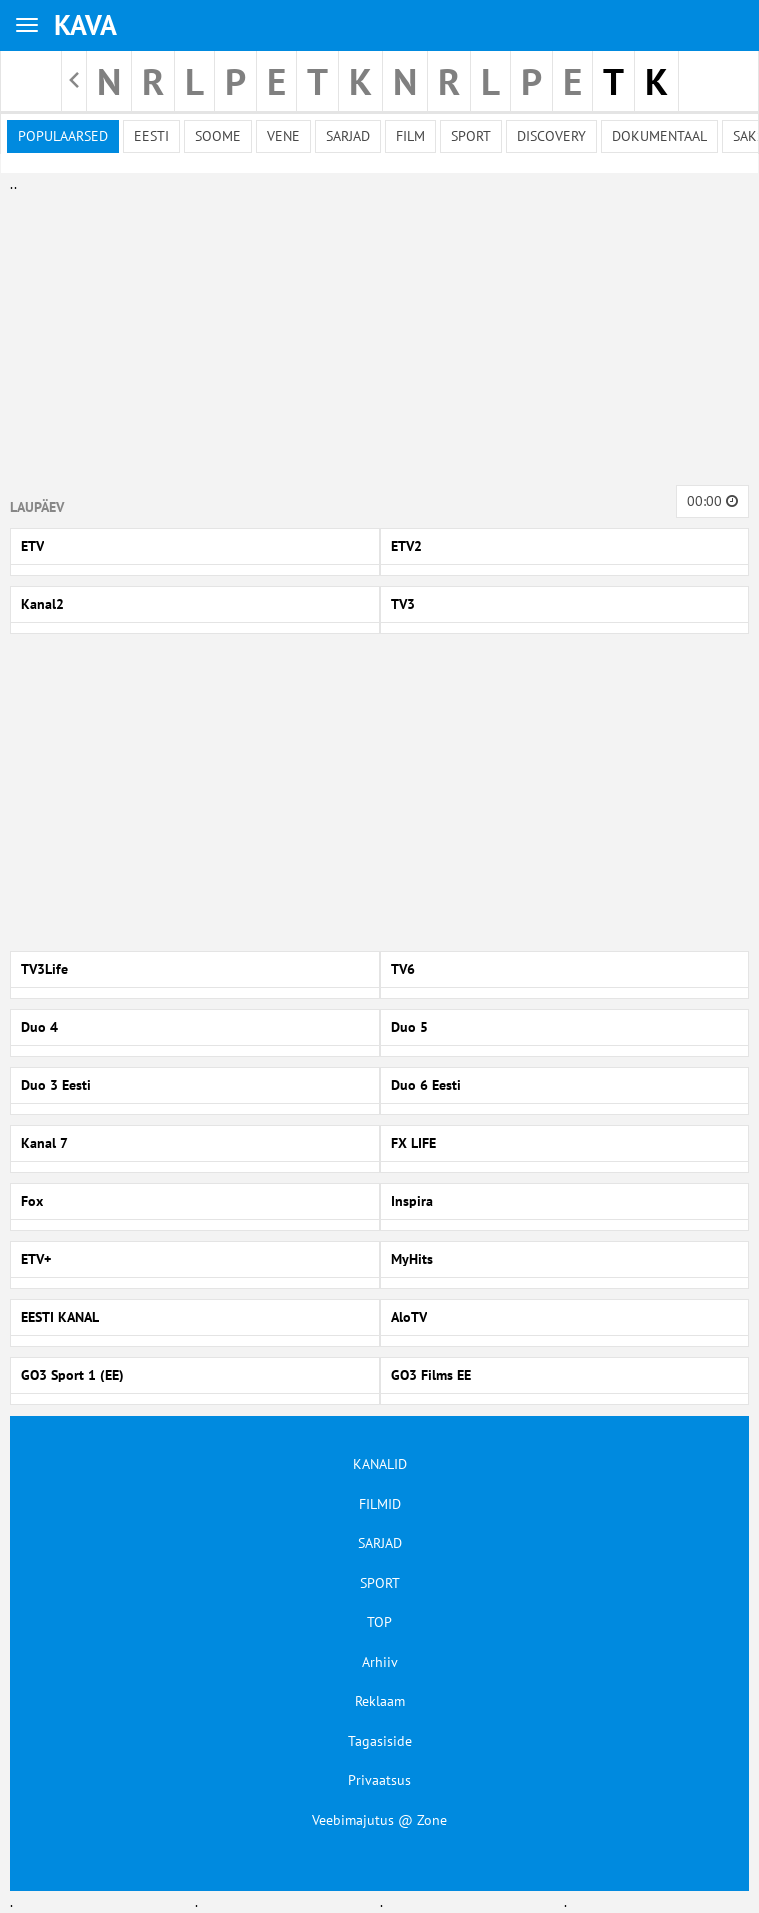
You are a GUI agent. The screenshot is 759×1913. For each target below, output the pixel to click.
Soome (218, 136)
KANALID (380, 1464)
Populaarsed (63, 136)
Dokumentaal (659, 136)
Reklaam (380, 1701)
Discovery (551, 136)
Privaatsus (379, 1780)
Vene (283, 136)
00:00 (712, 501)
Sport (471, 136)
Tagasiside (380, 1741)
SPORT (380, 1583)
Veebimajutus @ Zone (379, 1820)
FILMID (380, 1504)
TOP (379, 1622)
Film (410, 136)
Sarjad (348, 136)
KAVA (85, 24)
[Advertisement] (375, 335)
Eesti (151, 136)
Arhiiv (380, 1662)
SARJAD (380, 1543)
